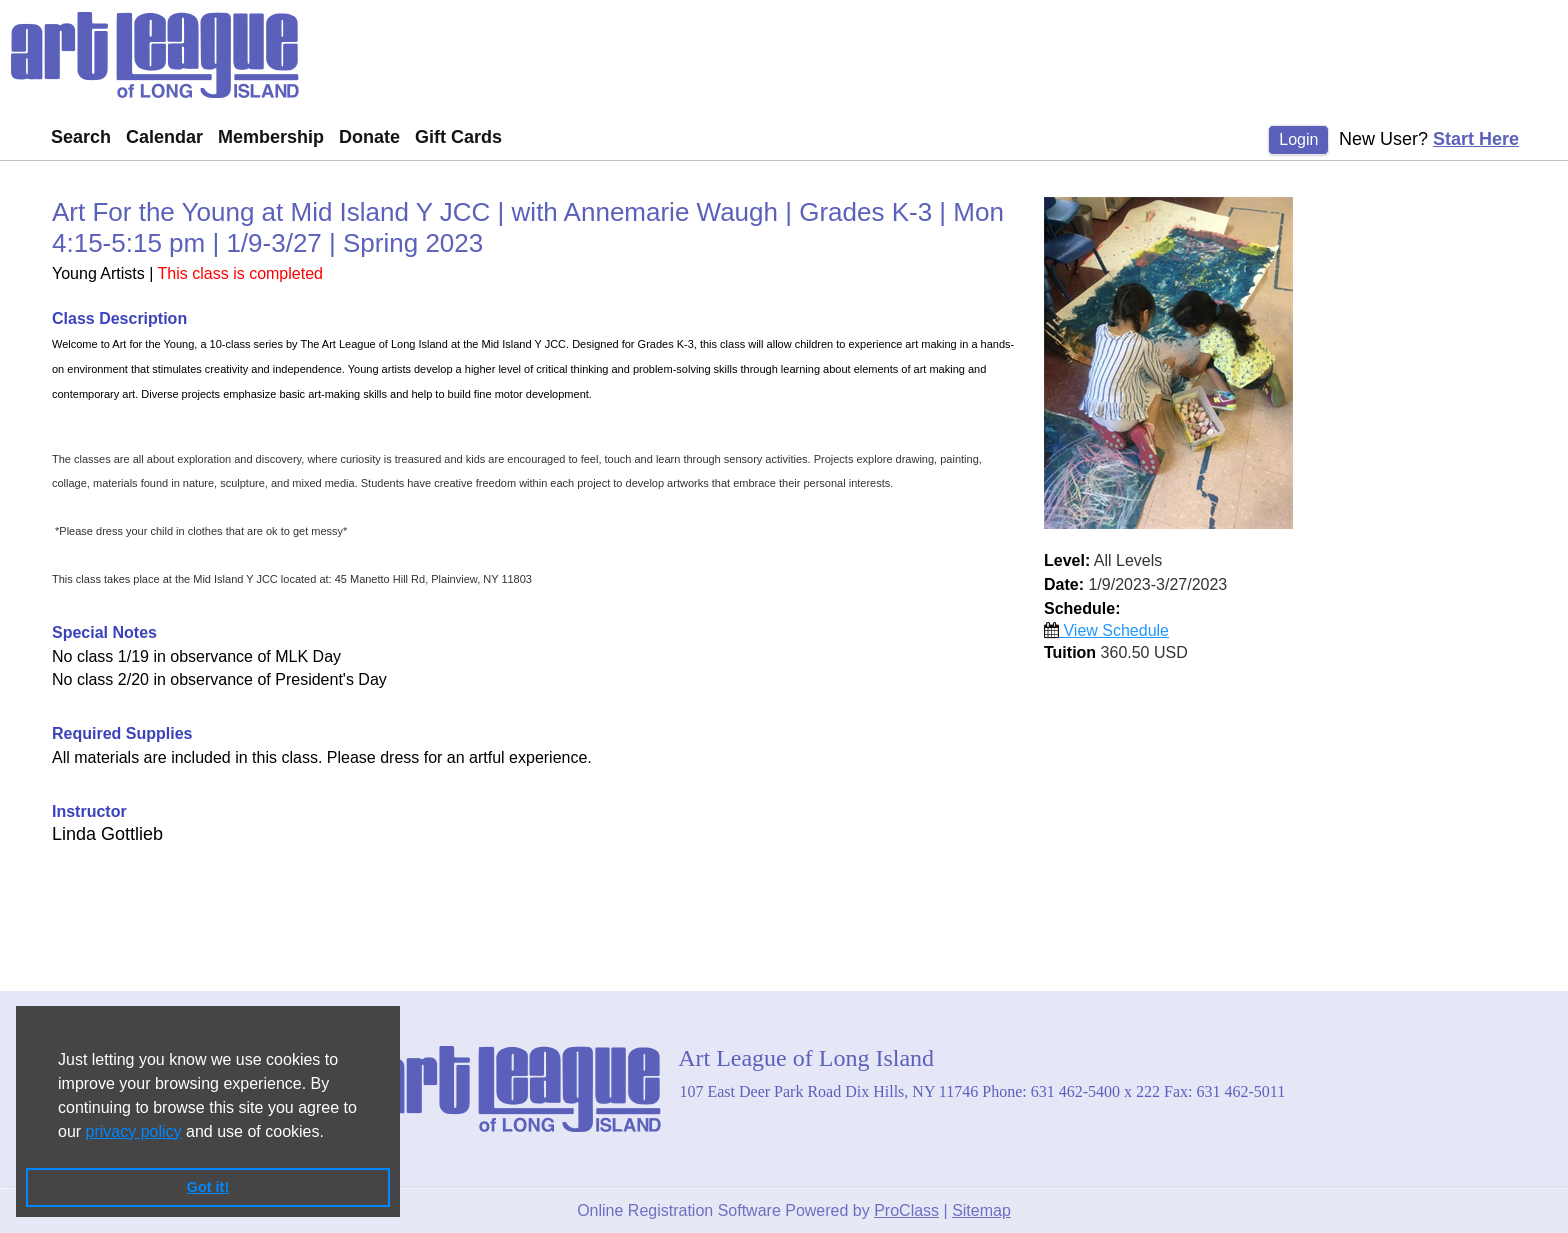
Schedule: (1082, 608)
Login (1298, 139)
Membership (271, 137)
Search (81, 137)
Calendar (164, 137)
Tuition (1070, 652)
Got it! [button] (208, 1187)
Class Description (119, 318)
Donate (369, 137)
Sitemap (981, 1210)
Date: (1064, 584)
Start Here (1476, 139)
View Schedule (1106, 630)
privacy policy (134, 1131)
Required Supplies (122, 733)
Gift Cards (458, 137)
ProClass (906, 1210)
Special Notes (104, 632)
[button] (331, 1133)
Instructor (89, 811)
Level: (1067, 560)
